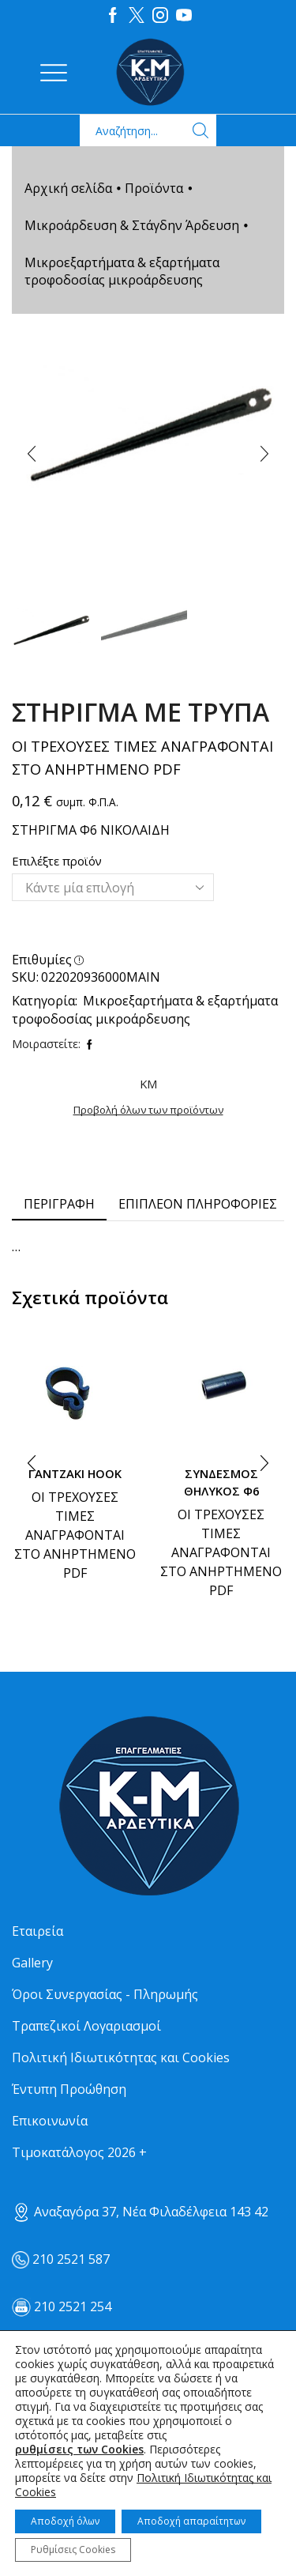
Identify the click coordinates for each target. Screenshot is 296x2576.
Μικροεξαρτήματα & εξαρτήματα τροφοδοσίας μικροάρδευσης (121, 271)
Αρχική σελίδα (68, 188)
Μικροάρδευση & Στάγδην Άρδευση (131, 225)
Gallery (32, 1962)
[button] (31, 454)
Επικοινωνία (50, 2120)
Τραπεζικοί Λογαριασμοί (86, 2026)
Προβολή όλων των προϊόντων (148, 1110)
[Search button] (200, 130)
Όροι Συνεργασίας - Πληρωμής (105, 1994)
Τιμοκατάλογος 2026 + (79, 2152)
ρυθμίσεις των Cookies (79, 2449)
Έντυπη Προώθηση (69, 2089)
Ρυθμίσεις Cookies (73, 2549)
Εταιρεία (37, 1931)
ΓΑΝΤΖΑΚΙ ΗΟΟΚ (75, 1473)
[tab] (59, 1204)
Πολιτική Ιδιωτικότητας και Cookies (121, 2057)
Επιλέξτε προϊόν (57, 861)
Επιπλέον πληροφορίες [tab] (197, 1204)
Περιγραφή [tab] (59, 1204)
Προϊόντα (154, 188)
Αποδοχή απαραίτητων (191, 2521)
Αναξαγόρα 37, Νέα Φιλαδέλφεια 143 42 (140, 2211)
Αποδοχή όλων (65, 2521)
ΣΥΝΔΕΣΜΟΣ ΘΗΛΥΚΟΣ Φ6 (221, 1482)
